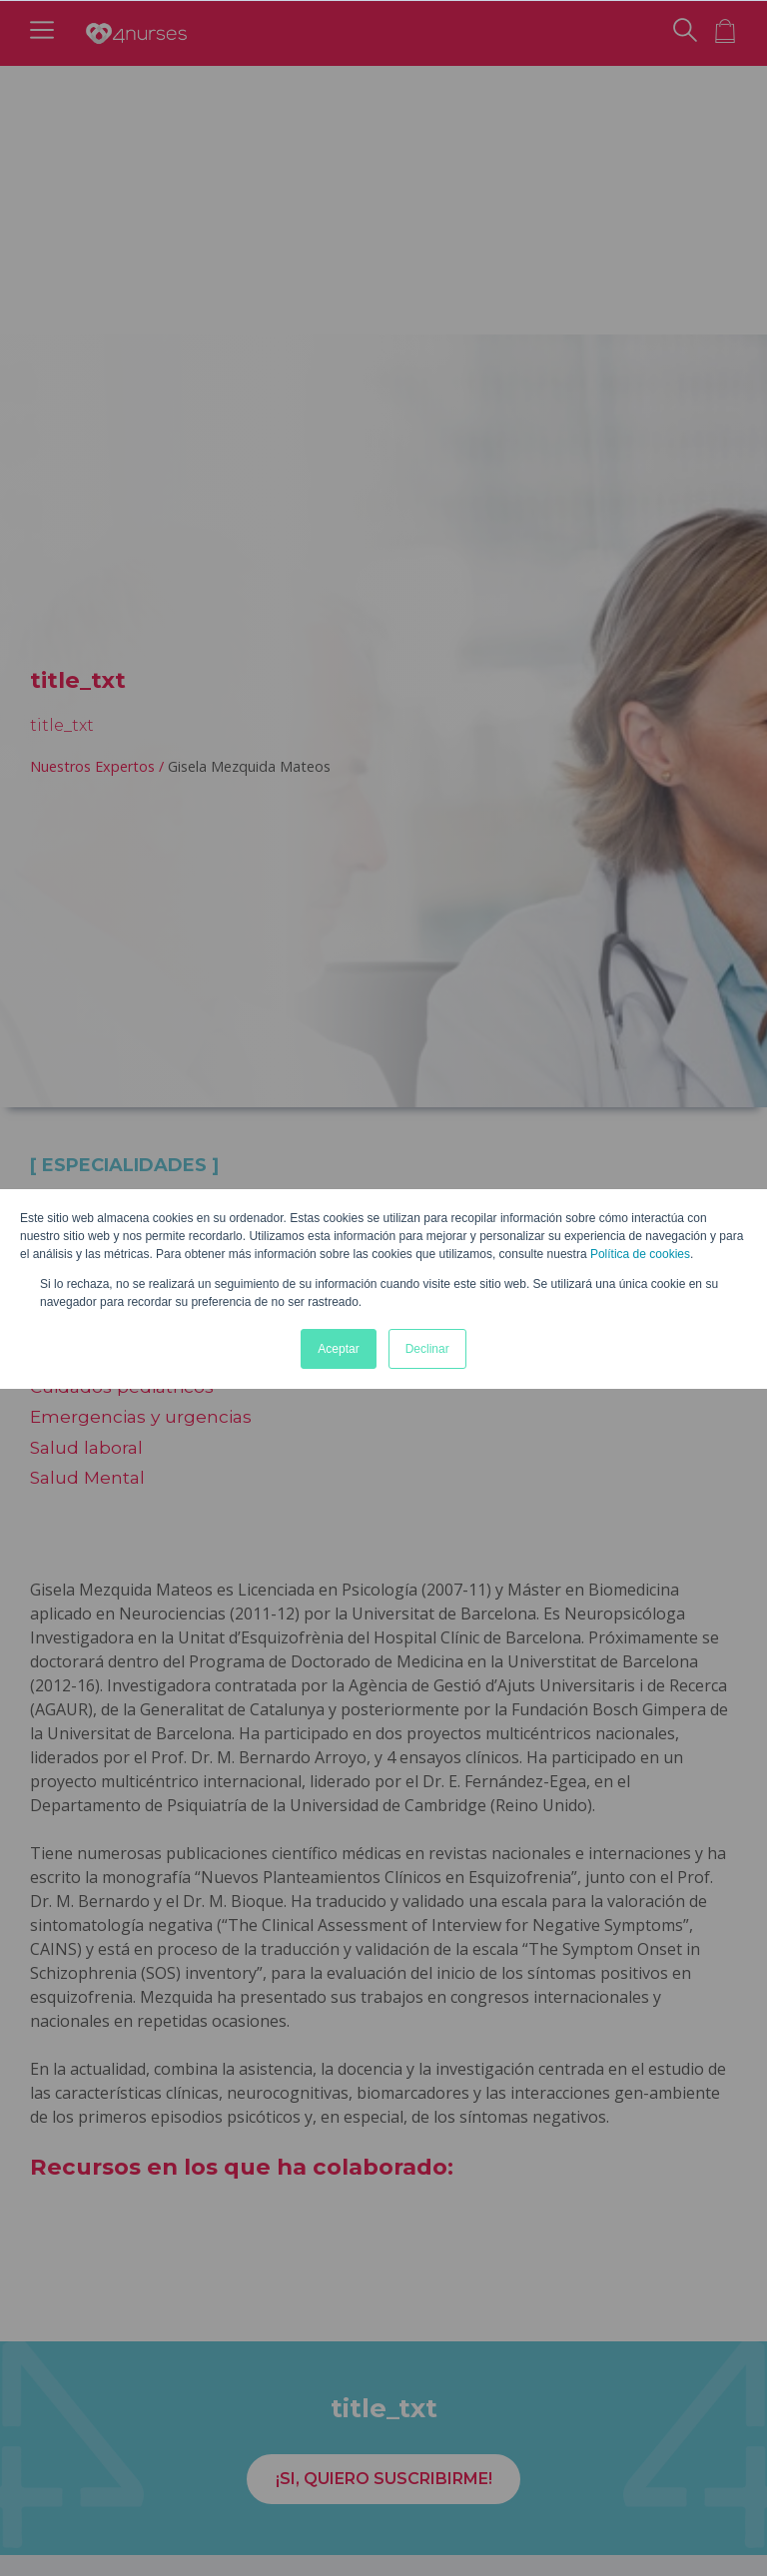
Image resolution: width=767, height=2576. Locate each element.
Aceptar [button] (338, 1349)
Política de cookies (640, 1254)
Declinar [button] (427, 1349)
